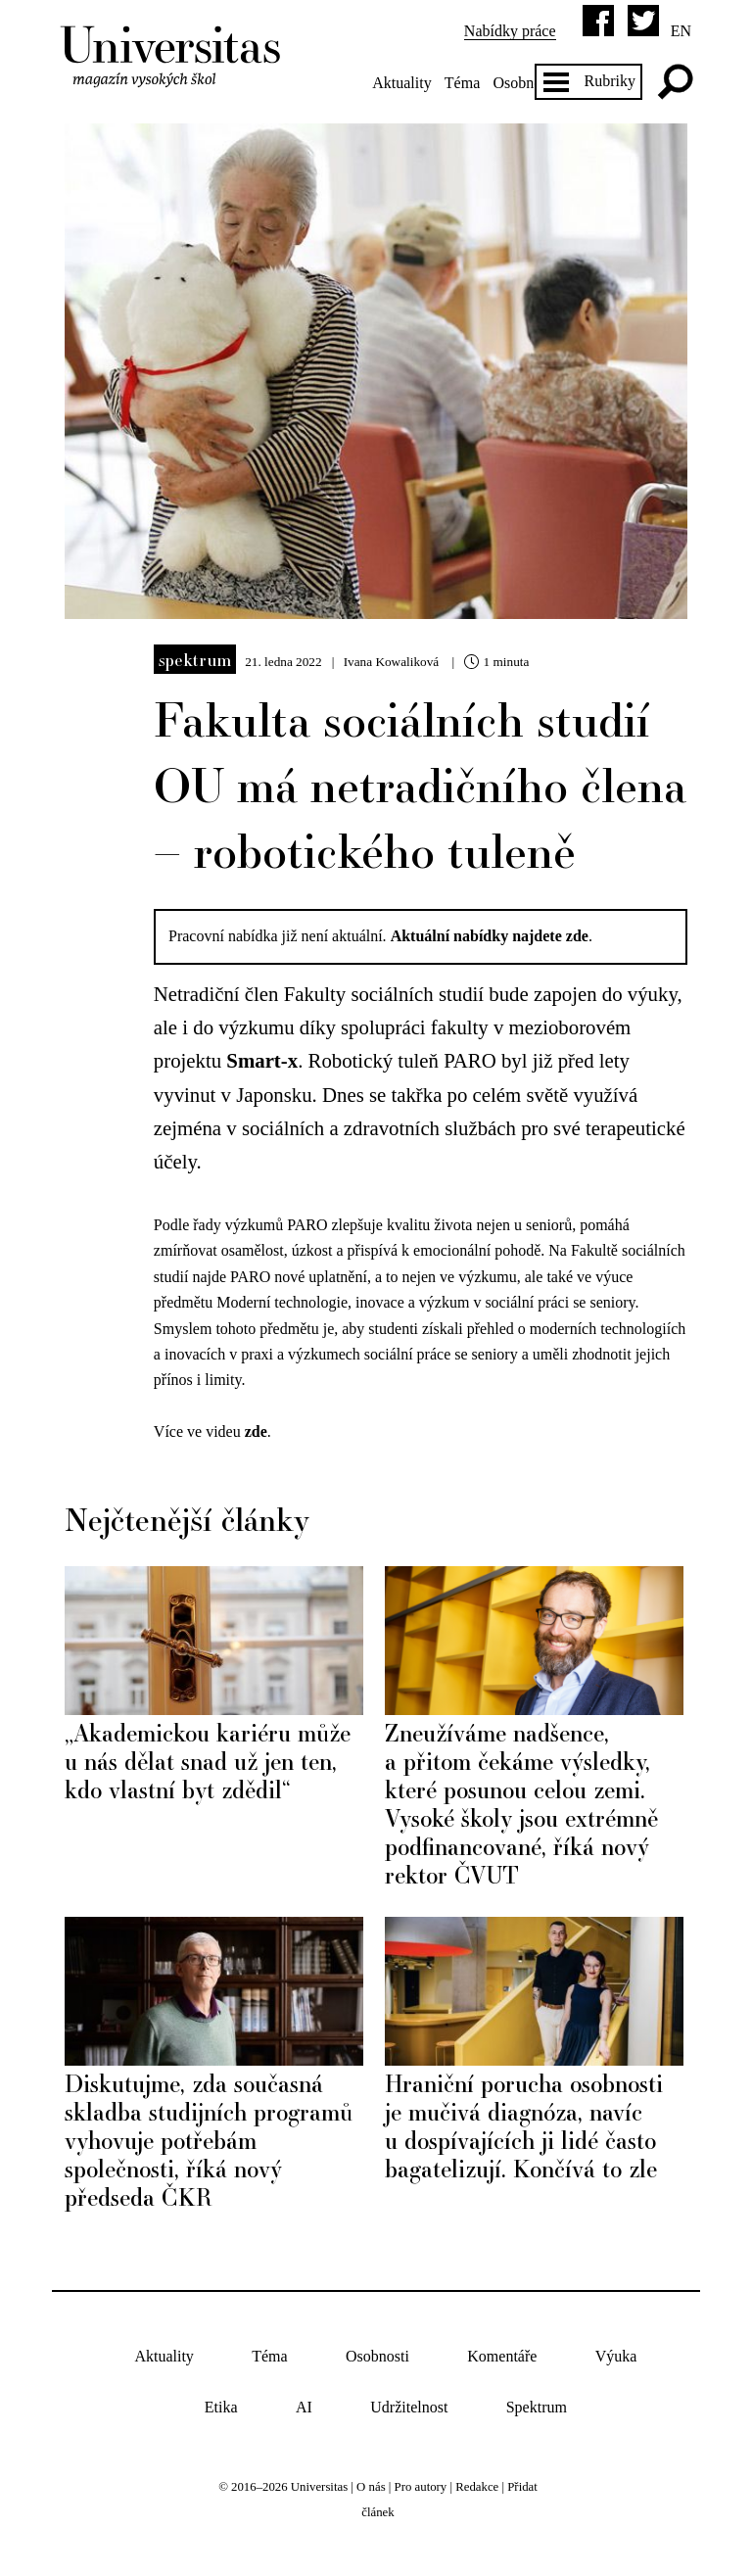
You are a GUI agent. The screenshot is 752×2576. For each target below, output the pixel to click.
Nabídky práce (510, 31)
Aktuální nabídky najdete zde (489, 936)
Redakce (476, 2487)
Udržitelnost (408, 2408)
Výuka (616, 2356)
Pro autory (421, 2487)
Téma (462, 82)
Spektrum (195, 659)
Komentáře (502, 2356)
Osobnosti (524, 82)
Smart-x (262, 1060)
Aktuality (401, 82)
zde (256, 1431)
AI (304, 2408)
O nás (371, 2487)
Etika (221, 2408)
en (681, 31)
